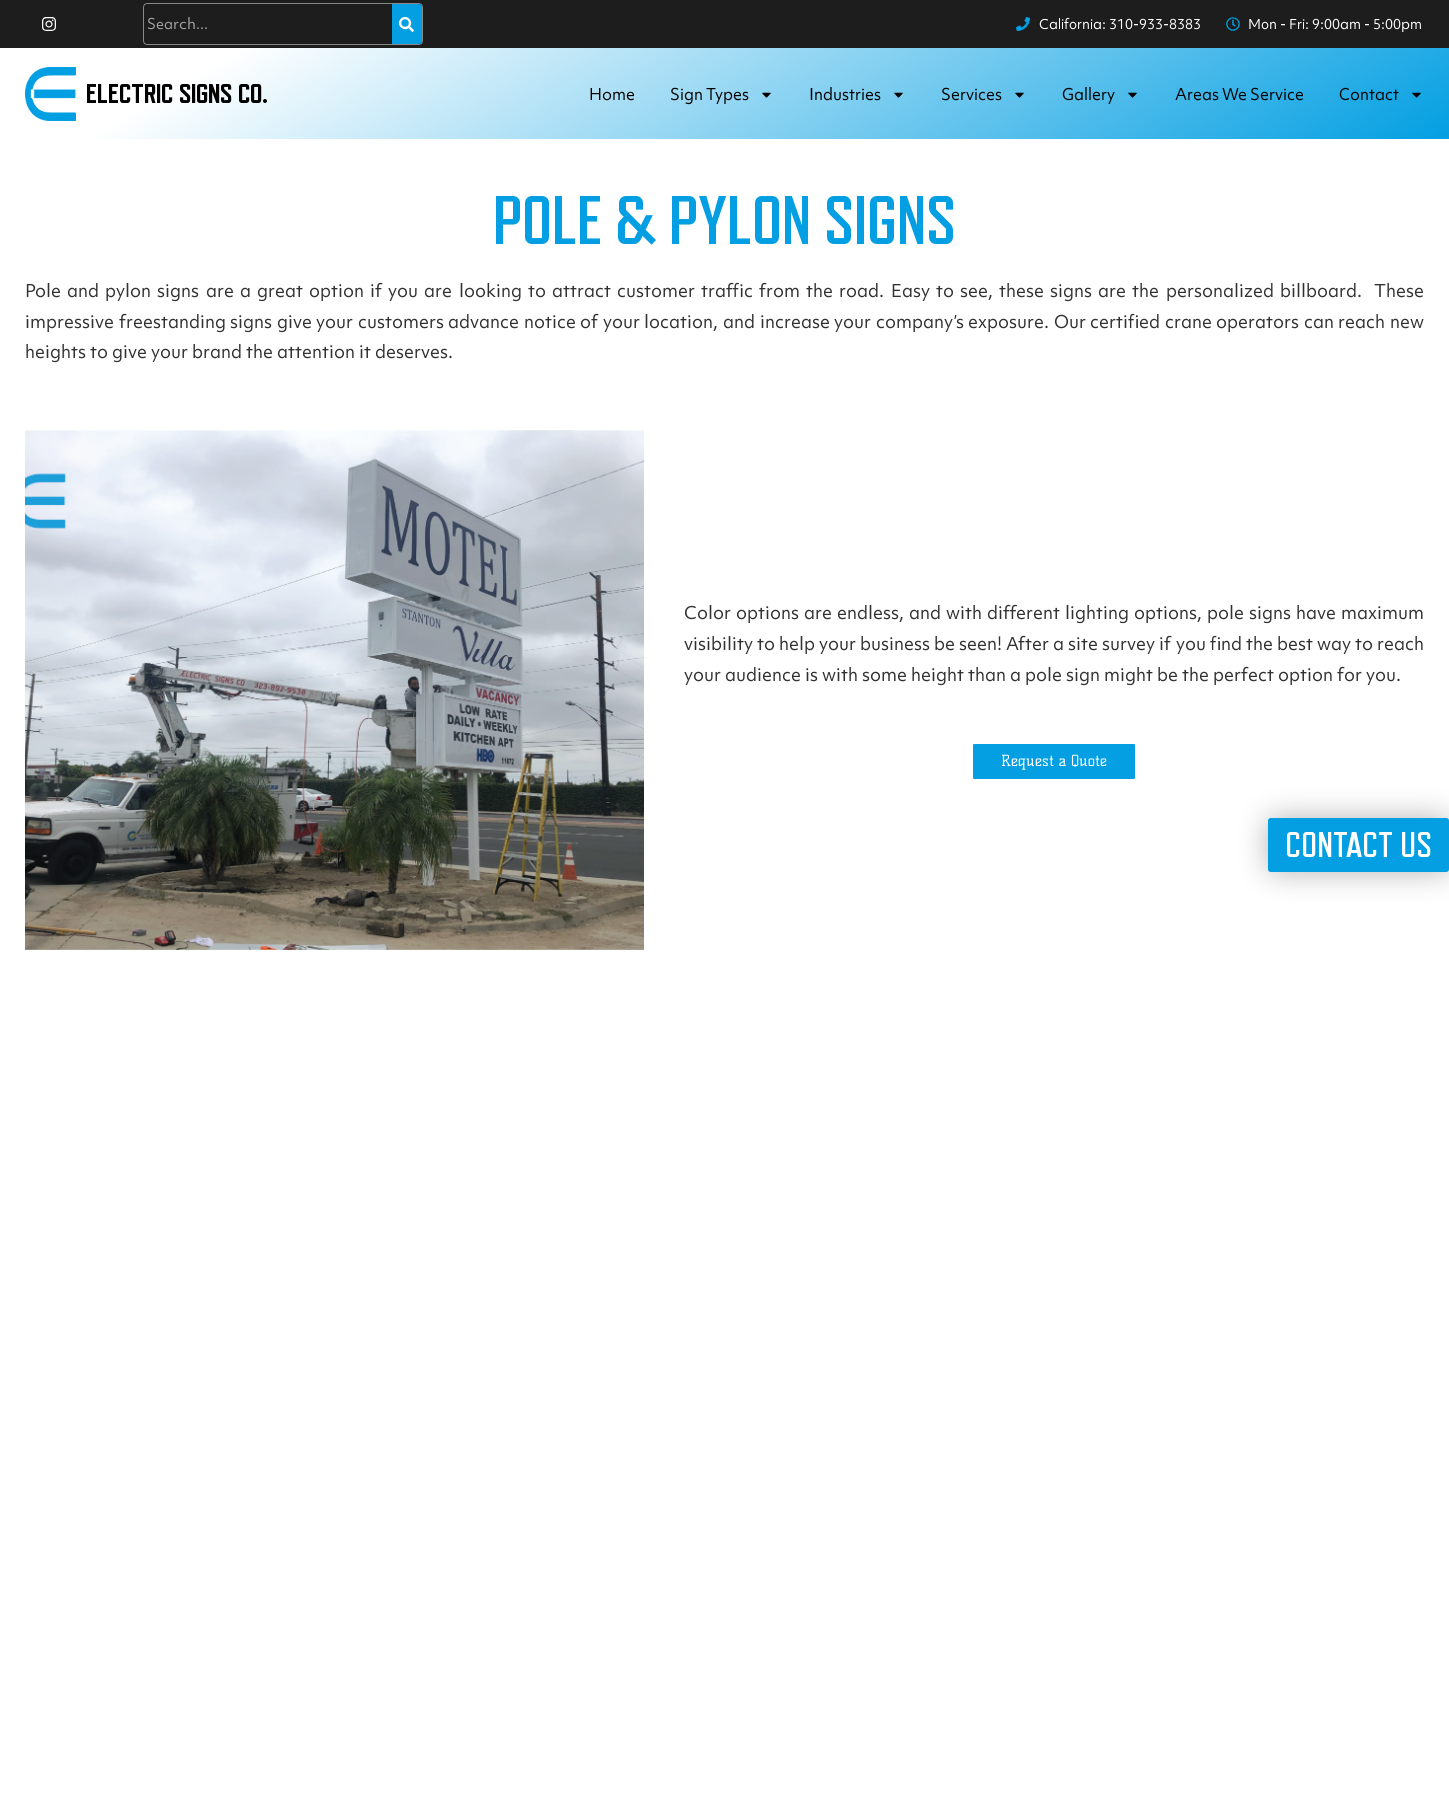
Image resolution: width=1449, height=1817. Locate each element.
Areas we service (1239, 94)
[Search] (407, 24)
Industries (857, 94)
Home (612, 94)
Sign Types (722, 94)
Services (984, 94)
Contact (1381, 94)
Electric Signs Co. (177, 94)
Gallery (1101, 94)
